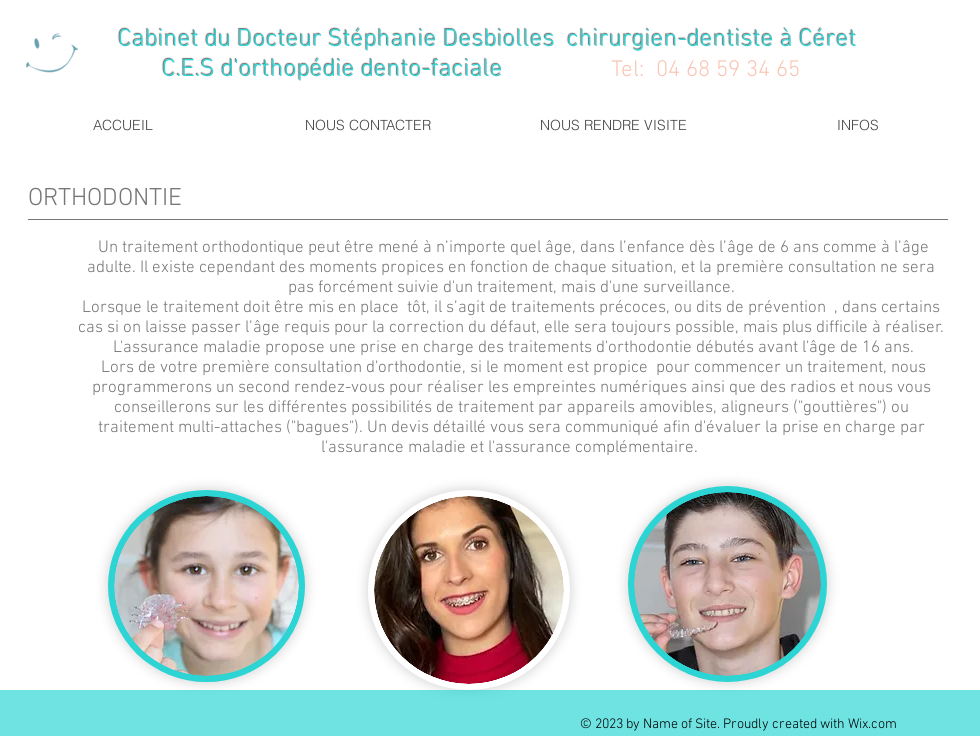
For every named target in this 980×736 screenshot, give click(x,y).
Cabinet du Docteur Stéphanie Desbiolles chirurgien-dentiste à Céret (490, 40)
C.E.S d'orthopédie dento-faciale (281, 70)
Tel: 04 (645, 70)
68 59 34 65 (743, 70)
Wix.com (872, 724)
